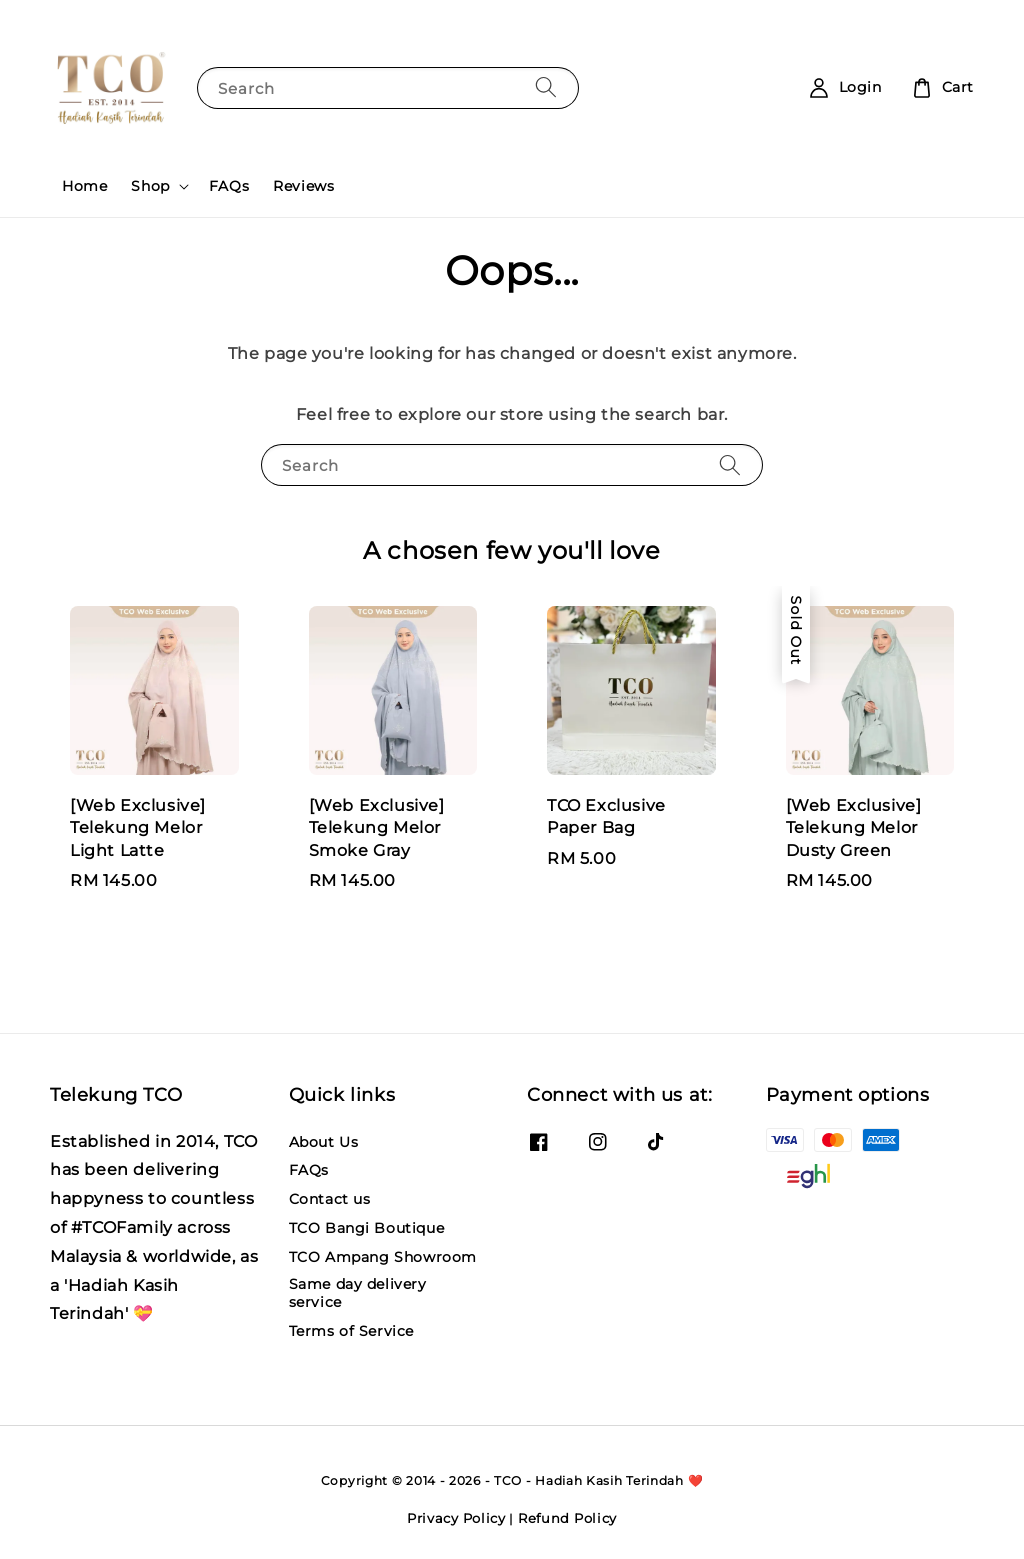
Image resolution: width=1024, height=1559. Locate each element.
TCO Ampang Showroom (383, 1257)
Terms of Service (352, 1331)
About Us (324, 1142)
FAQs (229, 186)
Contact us (330, 1199)
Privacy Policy (456, 1518)
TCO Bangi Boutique (367, 1228)
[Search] (546, 87)
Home (84, 186)
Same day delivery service (358, 1293)
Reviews (303, 186)
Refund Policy (567, 1518)
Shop (150, 186)
